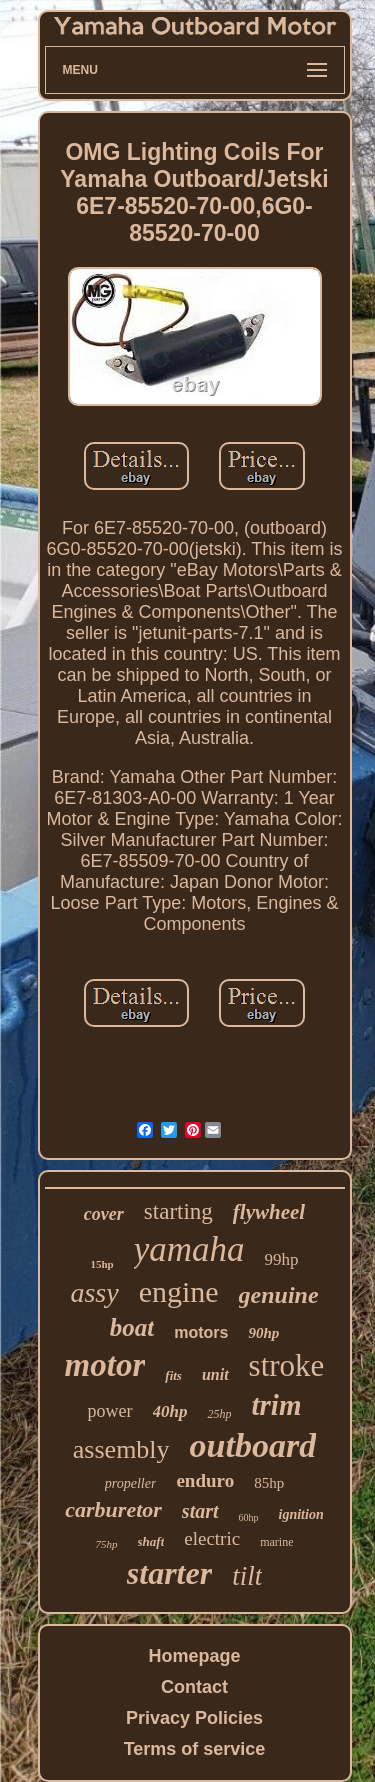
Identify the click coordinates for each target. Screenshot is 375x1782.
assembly (121, 1449)
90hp (263, 1333)
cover (104, 1214)
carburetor (113, 1509)
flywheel (269, 1212)
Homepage (194, 1656)
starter (169, 1573)
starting (178, 1211)
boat (132, 1327)
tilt (247, 1576)
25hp (219, 1414)
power (110, 1411)
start (200, 1511)
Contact (194, 1687)
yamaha (189, 1249)
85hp (269, 1483)
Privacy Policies (194, 1718)
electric (212, 1538)
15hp (101, 1264)
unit (215, 1374)
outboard (253, 1445)
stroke (287, 1365)
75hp (107, 1544)
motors (201, 1332)
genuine (279, 1295)
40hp (170, 1411)
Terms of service (195, 1749)
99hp (282, 1259)
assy (94, 1292)
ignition (301, 1514)
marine (276, 1542)
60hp (249, 1517)
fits (173, 1375)
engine (179, 1291)
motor (105, 1365)
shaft (151, 1541)
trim (276, 1405)
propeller (131, 1483)
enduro (205, 1480)
